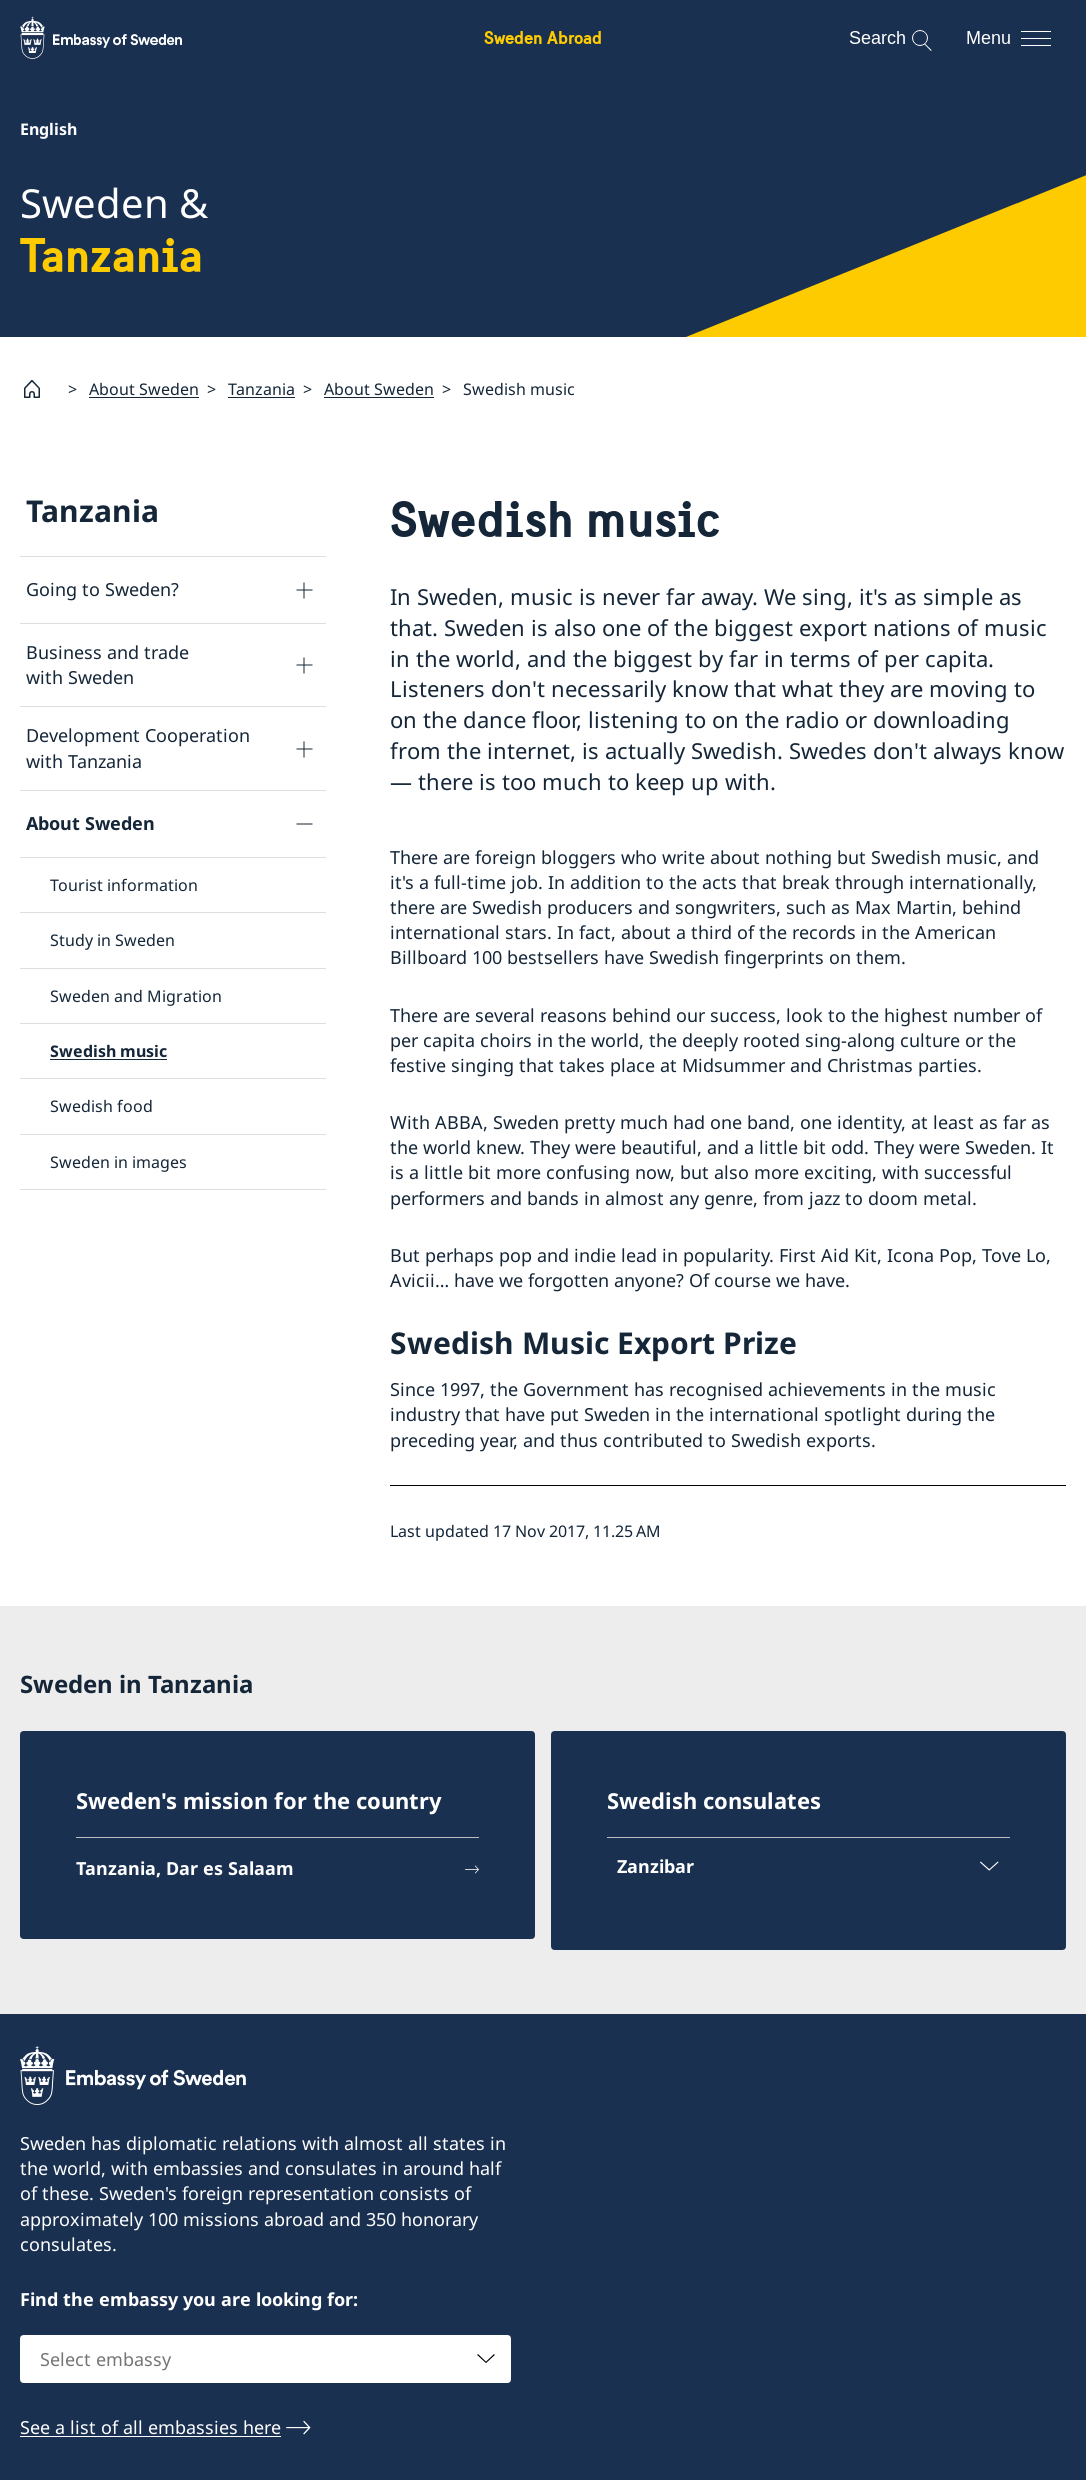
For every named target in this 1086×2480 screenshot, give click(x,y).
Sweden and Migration (136, 996)
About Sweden (144, 389)
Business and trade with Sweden (107, 664)
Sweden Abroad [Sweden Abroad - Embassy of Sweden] (543, 37)
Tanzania (261, 389)
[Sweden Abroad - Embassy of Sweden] (120, 38)
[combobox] (265, 2359)
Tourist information (124, 885)
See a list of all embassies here (150, 2427)
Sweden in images (118, 1162)
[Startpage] (40, 389)
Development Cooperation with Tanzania (138, 748)
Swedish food (101, 1107)
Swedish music (108, 1051)
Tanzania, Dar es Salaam (185, 1868)
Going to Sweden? (102, 590)
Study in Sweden (112, 940)
